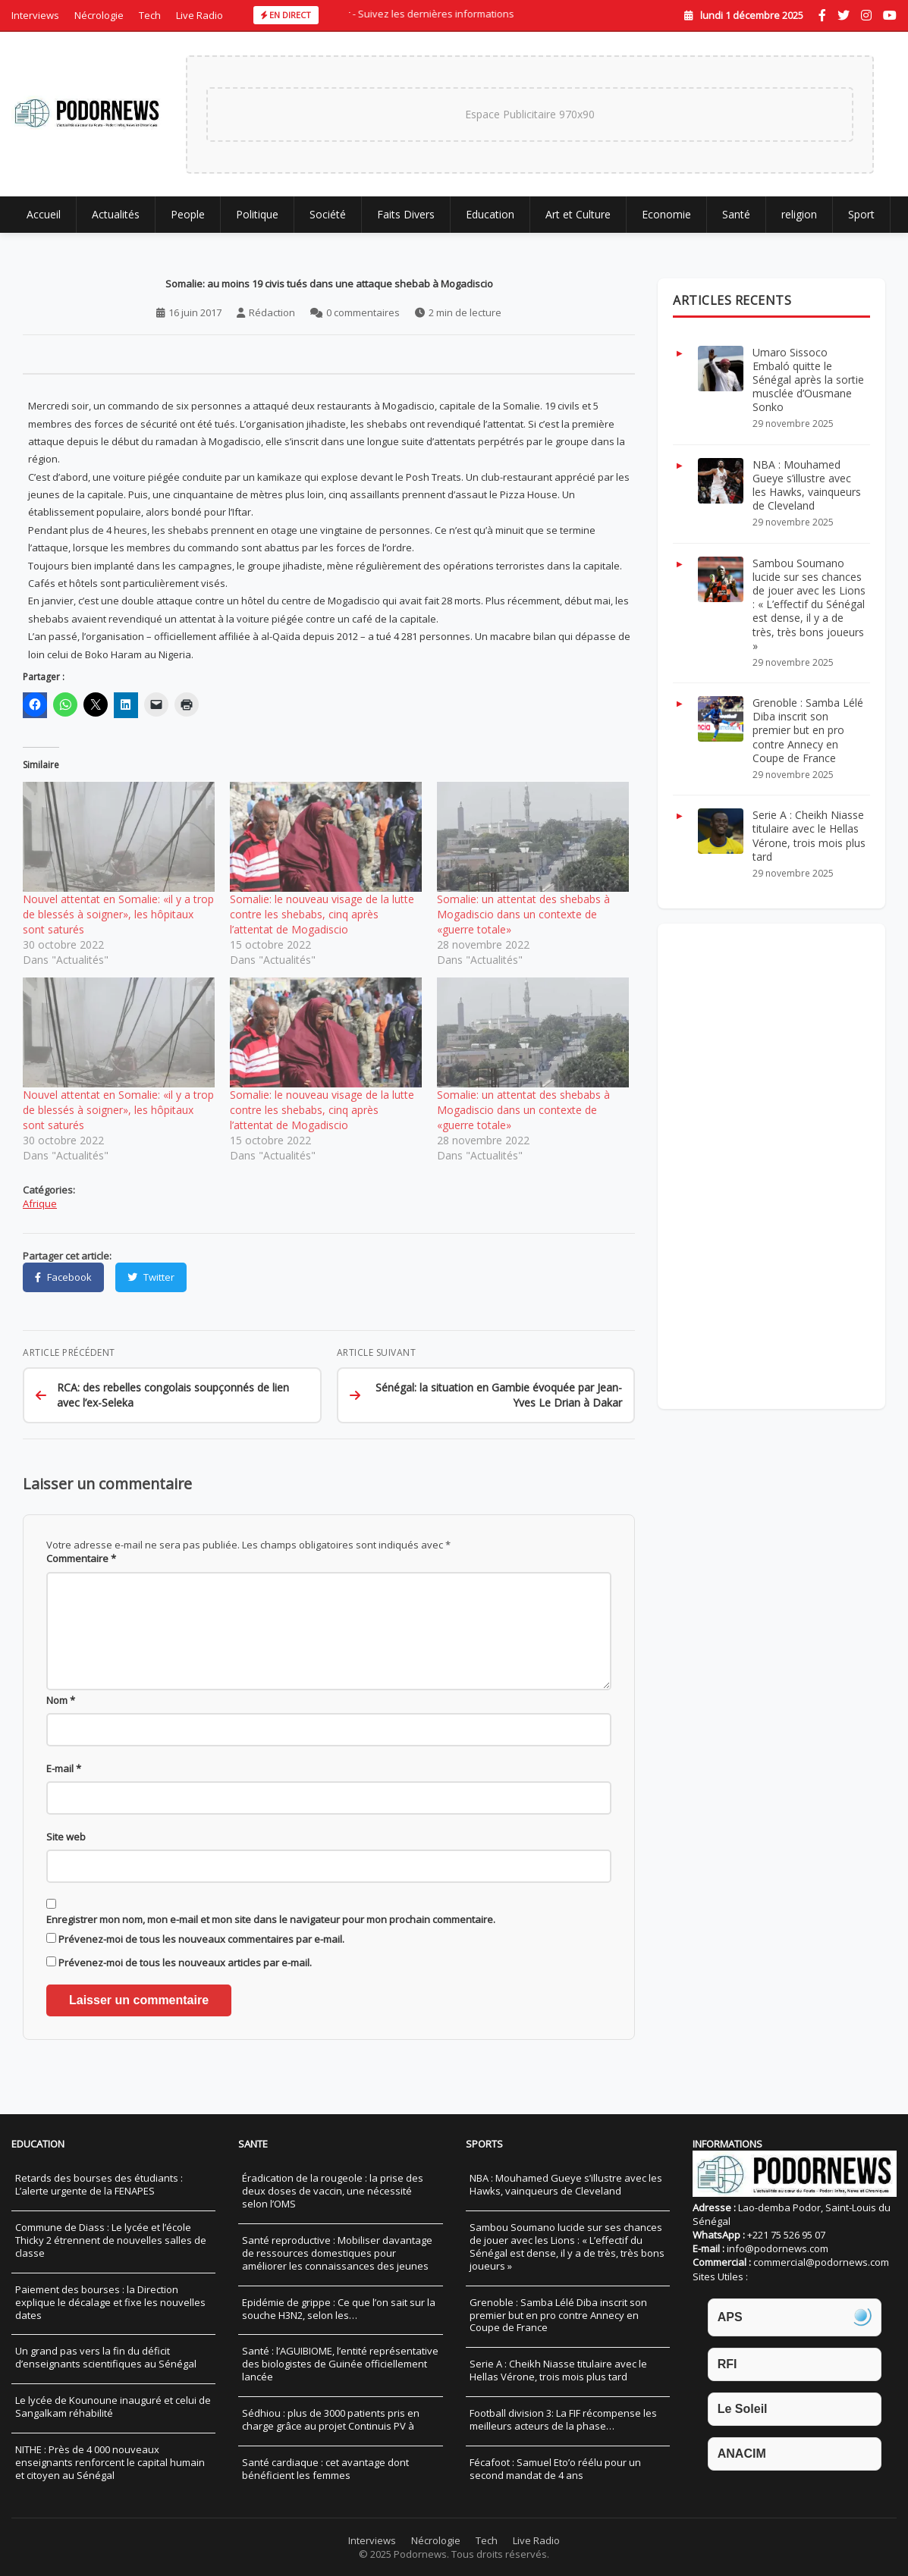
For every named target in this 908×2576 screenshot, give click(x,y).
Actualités (116, 221)
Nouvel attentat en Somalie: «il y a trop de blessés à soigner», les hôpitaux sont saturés (118, 921)
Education (490, 221)
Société (327, 221)
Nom (60, 1729)
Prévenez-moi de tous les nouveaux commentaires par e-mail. (201, 1968)
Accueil (44, 221)
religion (799, 221)
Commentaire (81, 1569)
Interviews (35, 15)
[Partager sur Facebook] (63, 1282)
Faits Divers (406, 221)
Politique (257, 221)
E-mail (63, 1797)
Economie (666, 221)
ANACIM (742, 2453)
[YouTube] (890, 15)
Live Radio (199, 15)
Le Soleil (743, 2408)
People (188, 221)
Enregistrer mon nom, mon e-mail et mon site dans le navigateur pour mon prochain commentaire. (270, 1947)
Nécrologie (99, 15)
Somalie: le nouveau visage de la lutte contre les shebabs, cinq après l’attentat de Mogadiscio (322, 921)
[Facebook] (822, 15)
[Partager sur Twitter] (151, 1282)
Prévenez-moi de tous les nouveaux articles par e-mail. (185, 1991)
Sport (861, 221)
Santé (736, 221)
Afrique (40, 1210)
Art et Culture (578, 221)
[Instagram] (866, 15)
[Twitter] (843, 15)
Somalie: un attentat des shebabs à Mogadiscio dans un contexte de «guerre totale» (523, 921)
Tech (150, 15)
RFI (727, 2364)
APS (730, 2317)
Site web (66, 1865)
